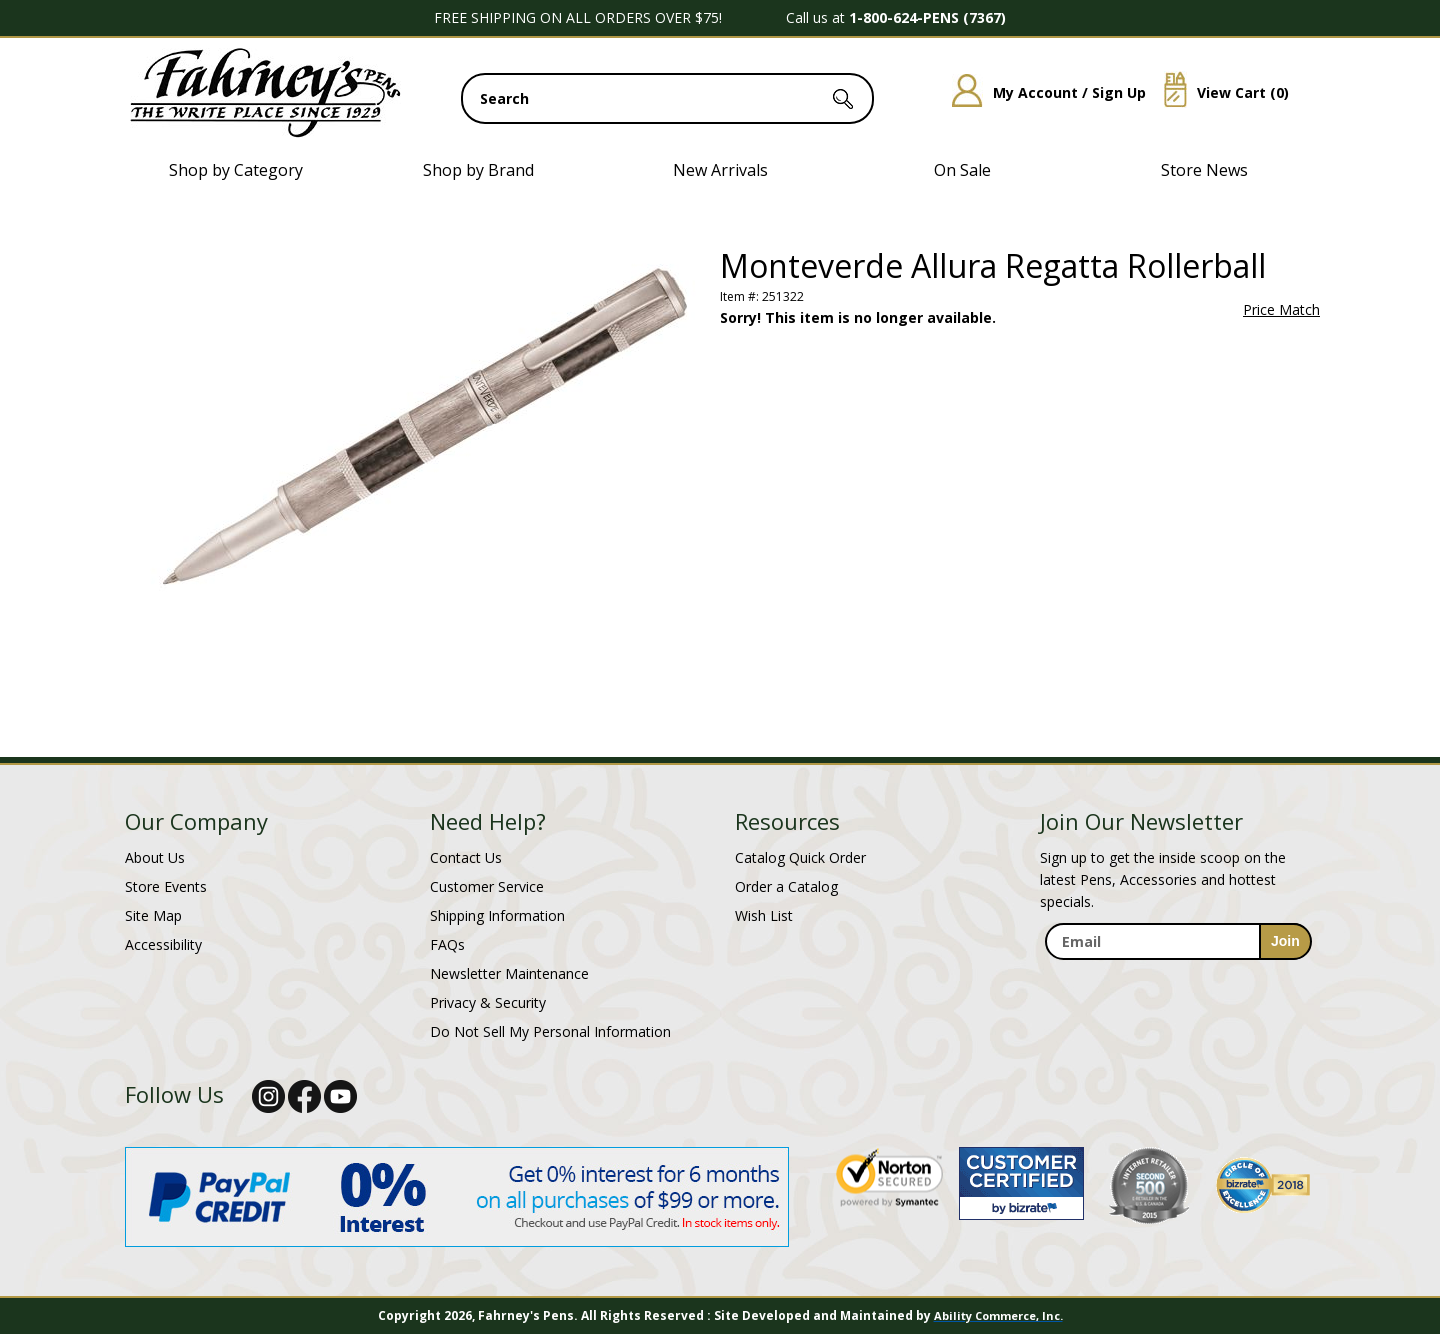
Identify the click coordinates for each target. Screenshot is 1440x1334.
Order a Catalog (786, 886)
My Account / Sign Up (1041, 92)
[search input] (667, 98)
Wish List (764, 915)
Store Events (166, 886)
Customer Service (487, 886)
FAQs (447, 944)
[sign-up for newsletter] (1285, 941)
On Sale (962, 170)
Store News (1204, 170)
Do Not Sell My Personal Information (550, 1031)
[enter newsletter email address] (1178, 941)
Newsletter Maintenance (509, 973)
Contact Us (466, 857)
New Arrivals (720, 170)
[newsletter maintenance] (1177, 981)
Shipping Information (497, 915)
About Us (155, 857)
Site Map (153, 915)
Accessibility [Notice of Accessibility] (163, 944)
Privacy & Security (488, 1002)
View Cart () (1219, 92)
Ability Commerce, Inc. (998, 1315)
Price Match (1281, 310)
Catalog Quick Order (800, 857)
